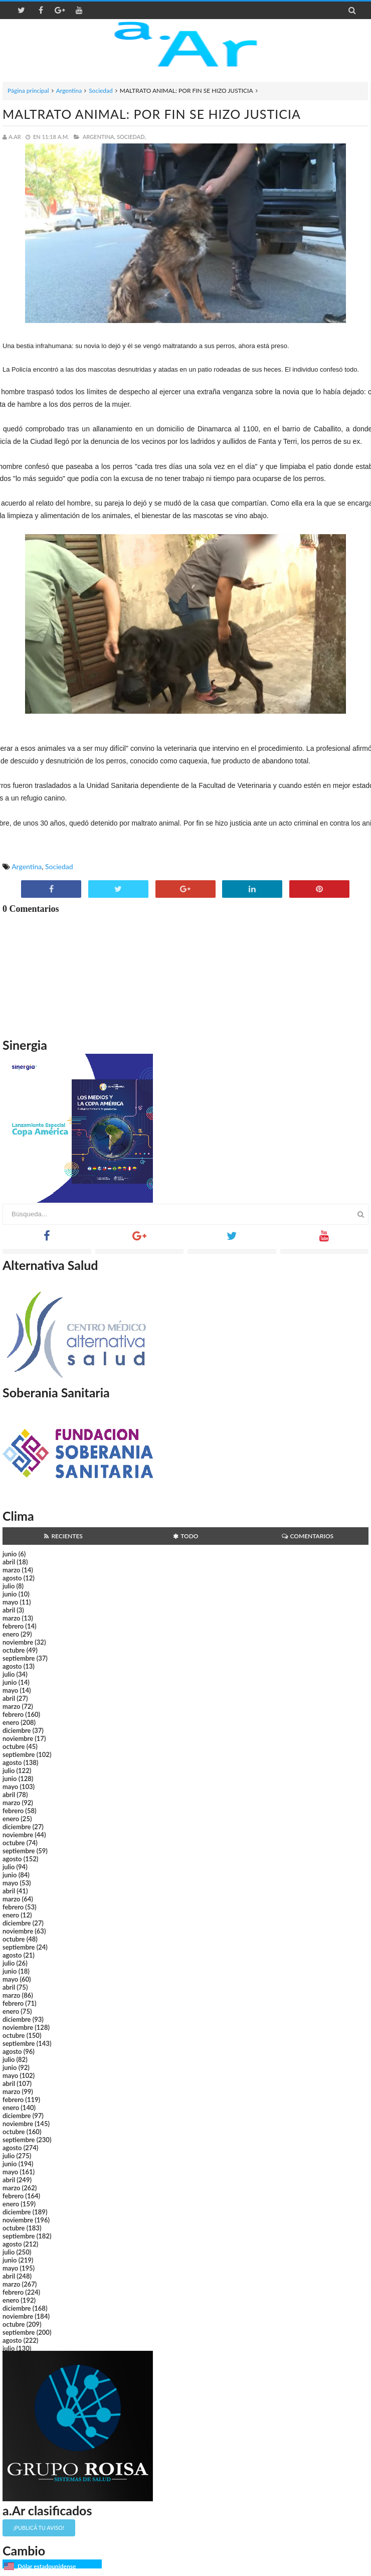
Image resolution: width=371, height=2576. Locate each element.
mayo (10, 1602)
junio (10, 1554)
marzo (11, 1570)
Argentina (69, 90)
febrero (13, 1626)
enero (11, 1634)
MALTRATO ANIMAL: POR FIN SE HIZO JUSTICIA (152, 113)
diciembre (17, 1730)
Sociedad (101, 90)
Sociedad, (131, 136)
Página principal (28, 90)
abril (9, 1562)
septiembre (19, 1658)
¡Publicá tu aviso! (39, 2527)
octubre (14, 1650)
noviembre (18, 1642)
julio (9, 1586)
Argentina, (99, 136)
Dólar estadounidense (47, 2566)
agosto (12, 1578)
